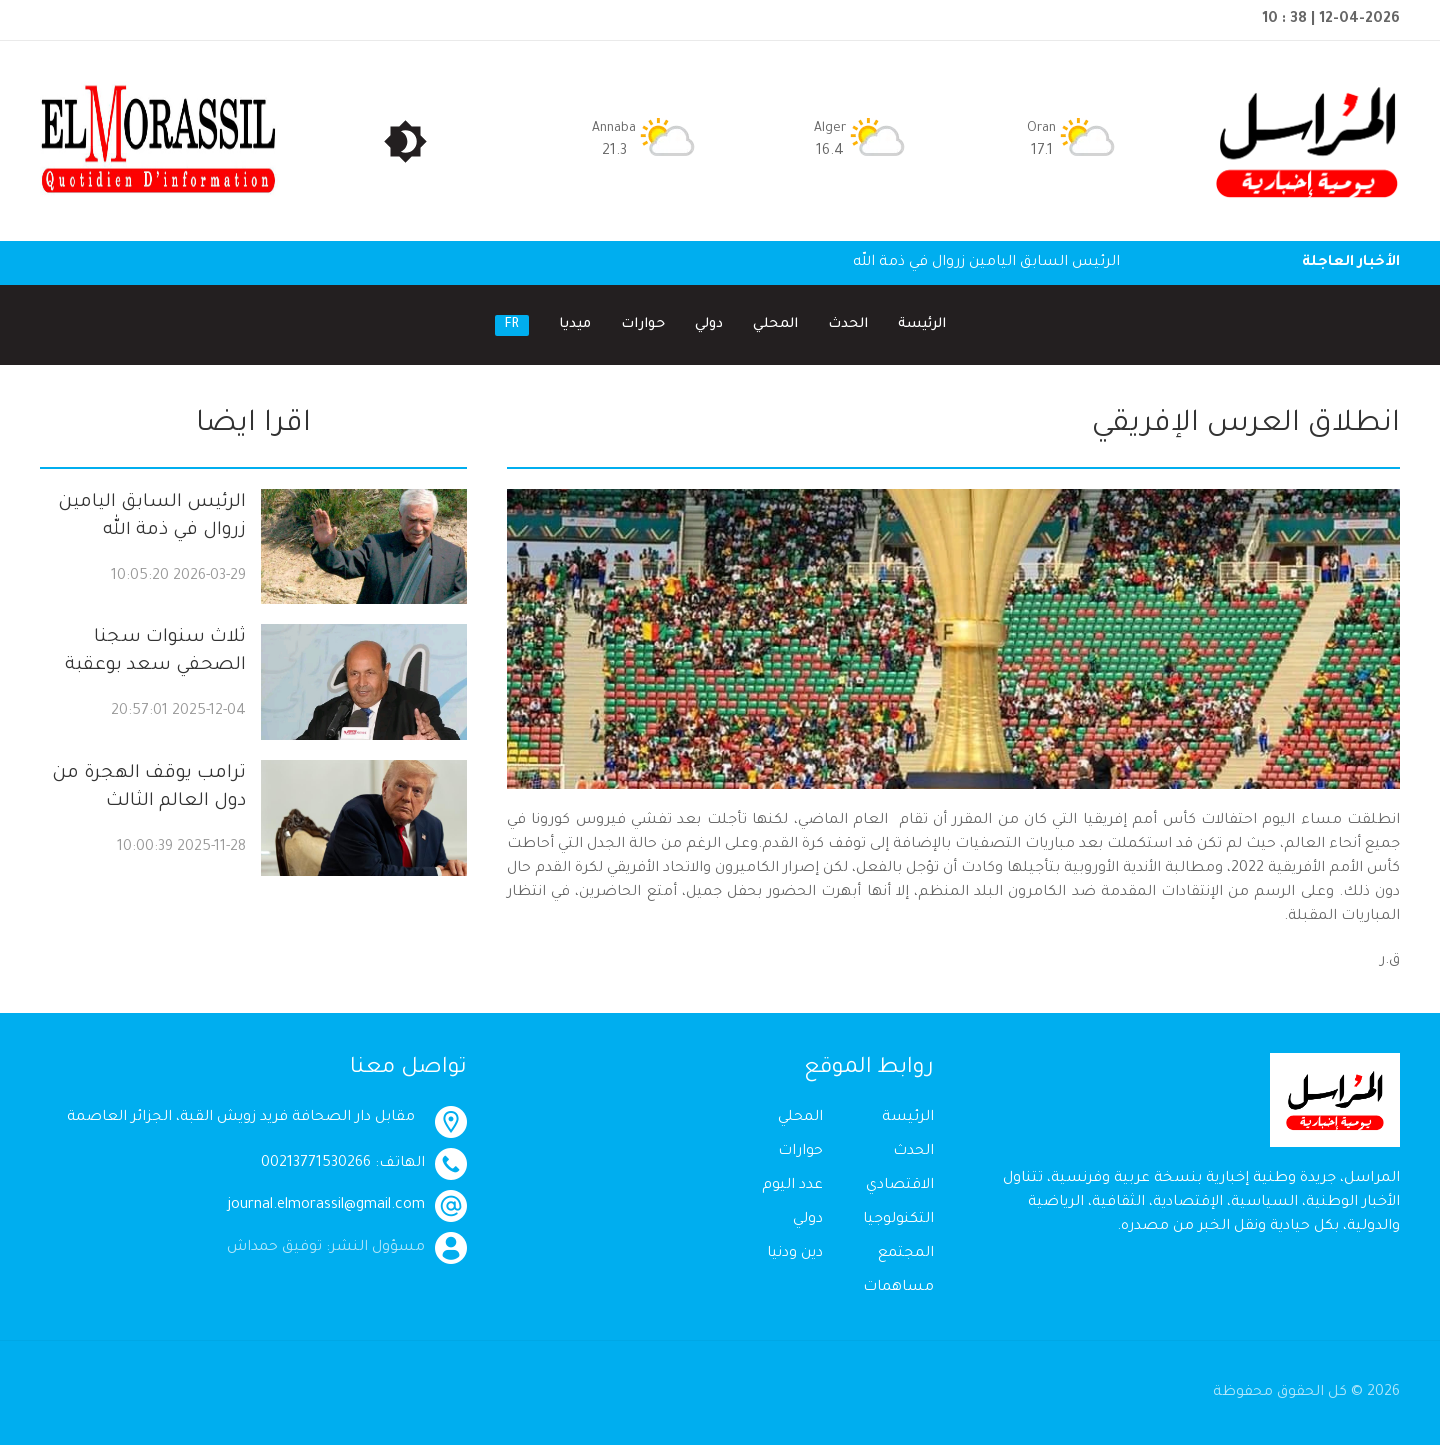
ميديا (575, 324)
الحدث (848, 324)
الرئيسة (922, 324)
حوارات (643, 324)
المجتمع (906, 1254)
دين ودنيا (795, 1254)
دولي (709, 324)
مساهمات (898, 1288)
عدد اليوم (792, 1186)
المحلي (775, 324)
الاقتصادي (900, 1186)
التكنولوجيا (898, 1220)
